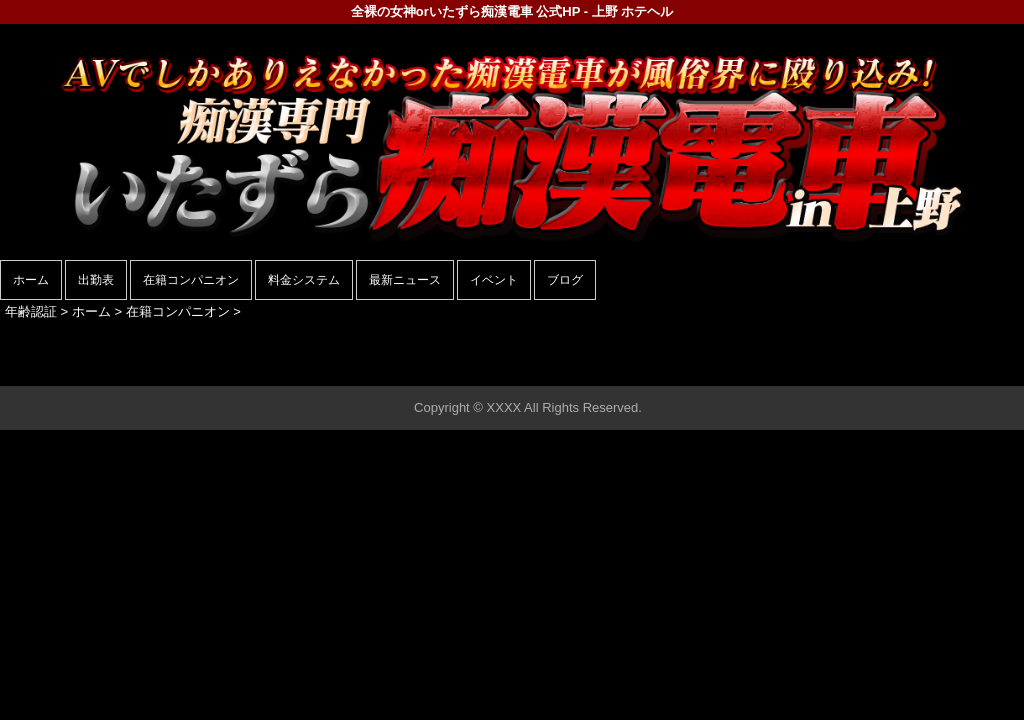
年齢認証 (31, 311)
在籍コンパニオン (191, 280)
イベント (494, 280)
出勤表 (96, 280)
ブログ (565, 280)
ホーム (31, 280)
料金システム (304, 280)
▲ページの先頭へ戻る (949, 367)
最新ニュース (405, 280)
